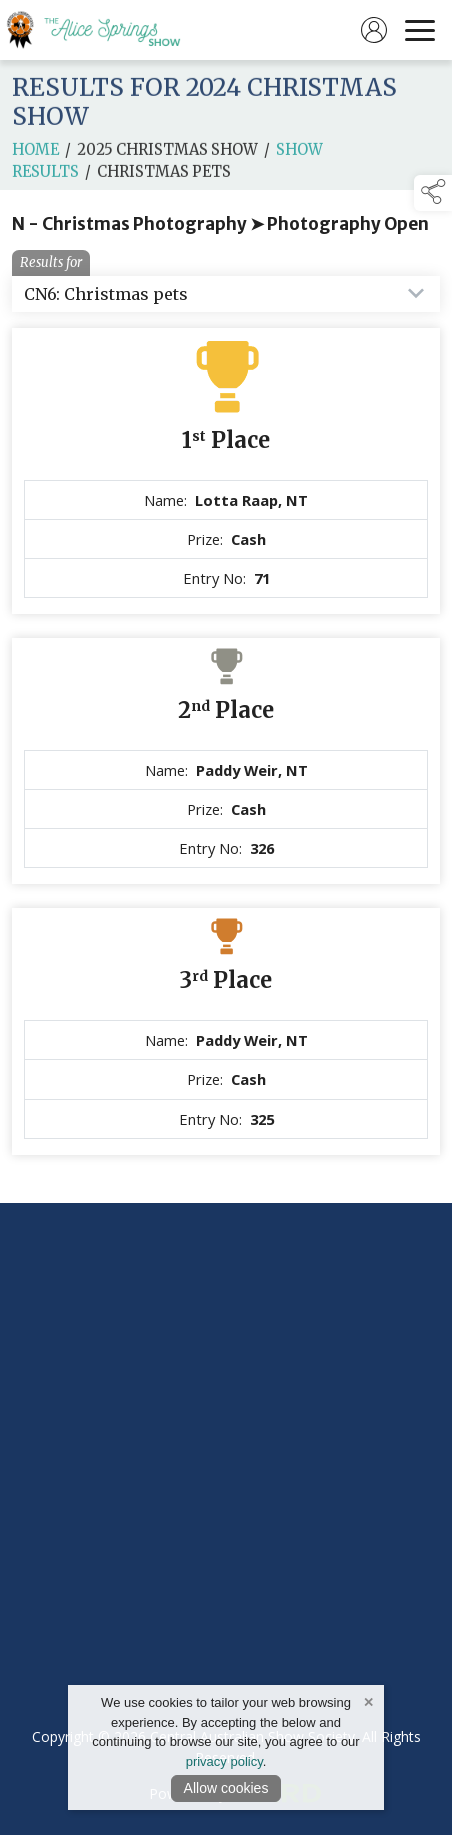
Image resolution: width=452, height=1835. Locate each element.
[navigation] (420, 30)
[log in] (374, 30)
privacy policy (224, 1761)
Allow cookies (226, 1788)
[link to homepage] (105, 30)
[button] (433, 193)
